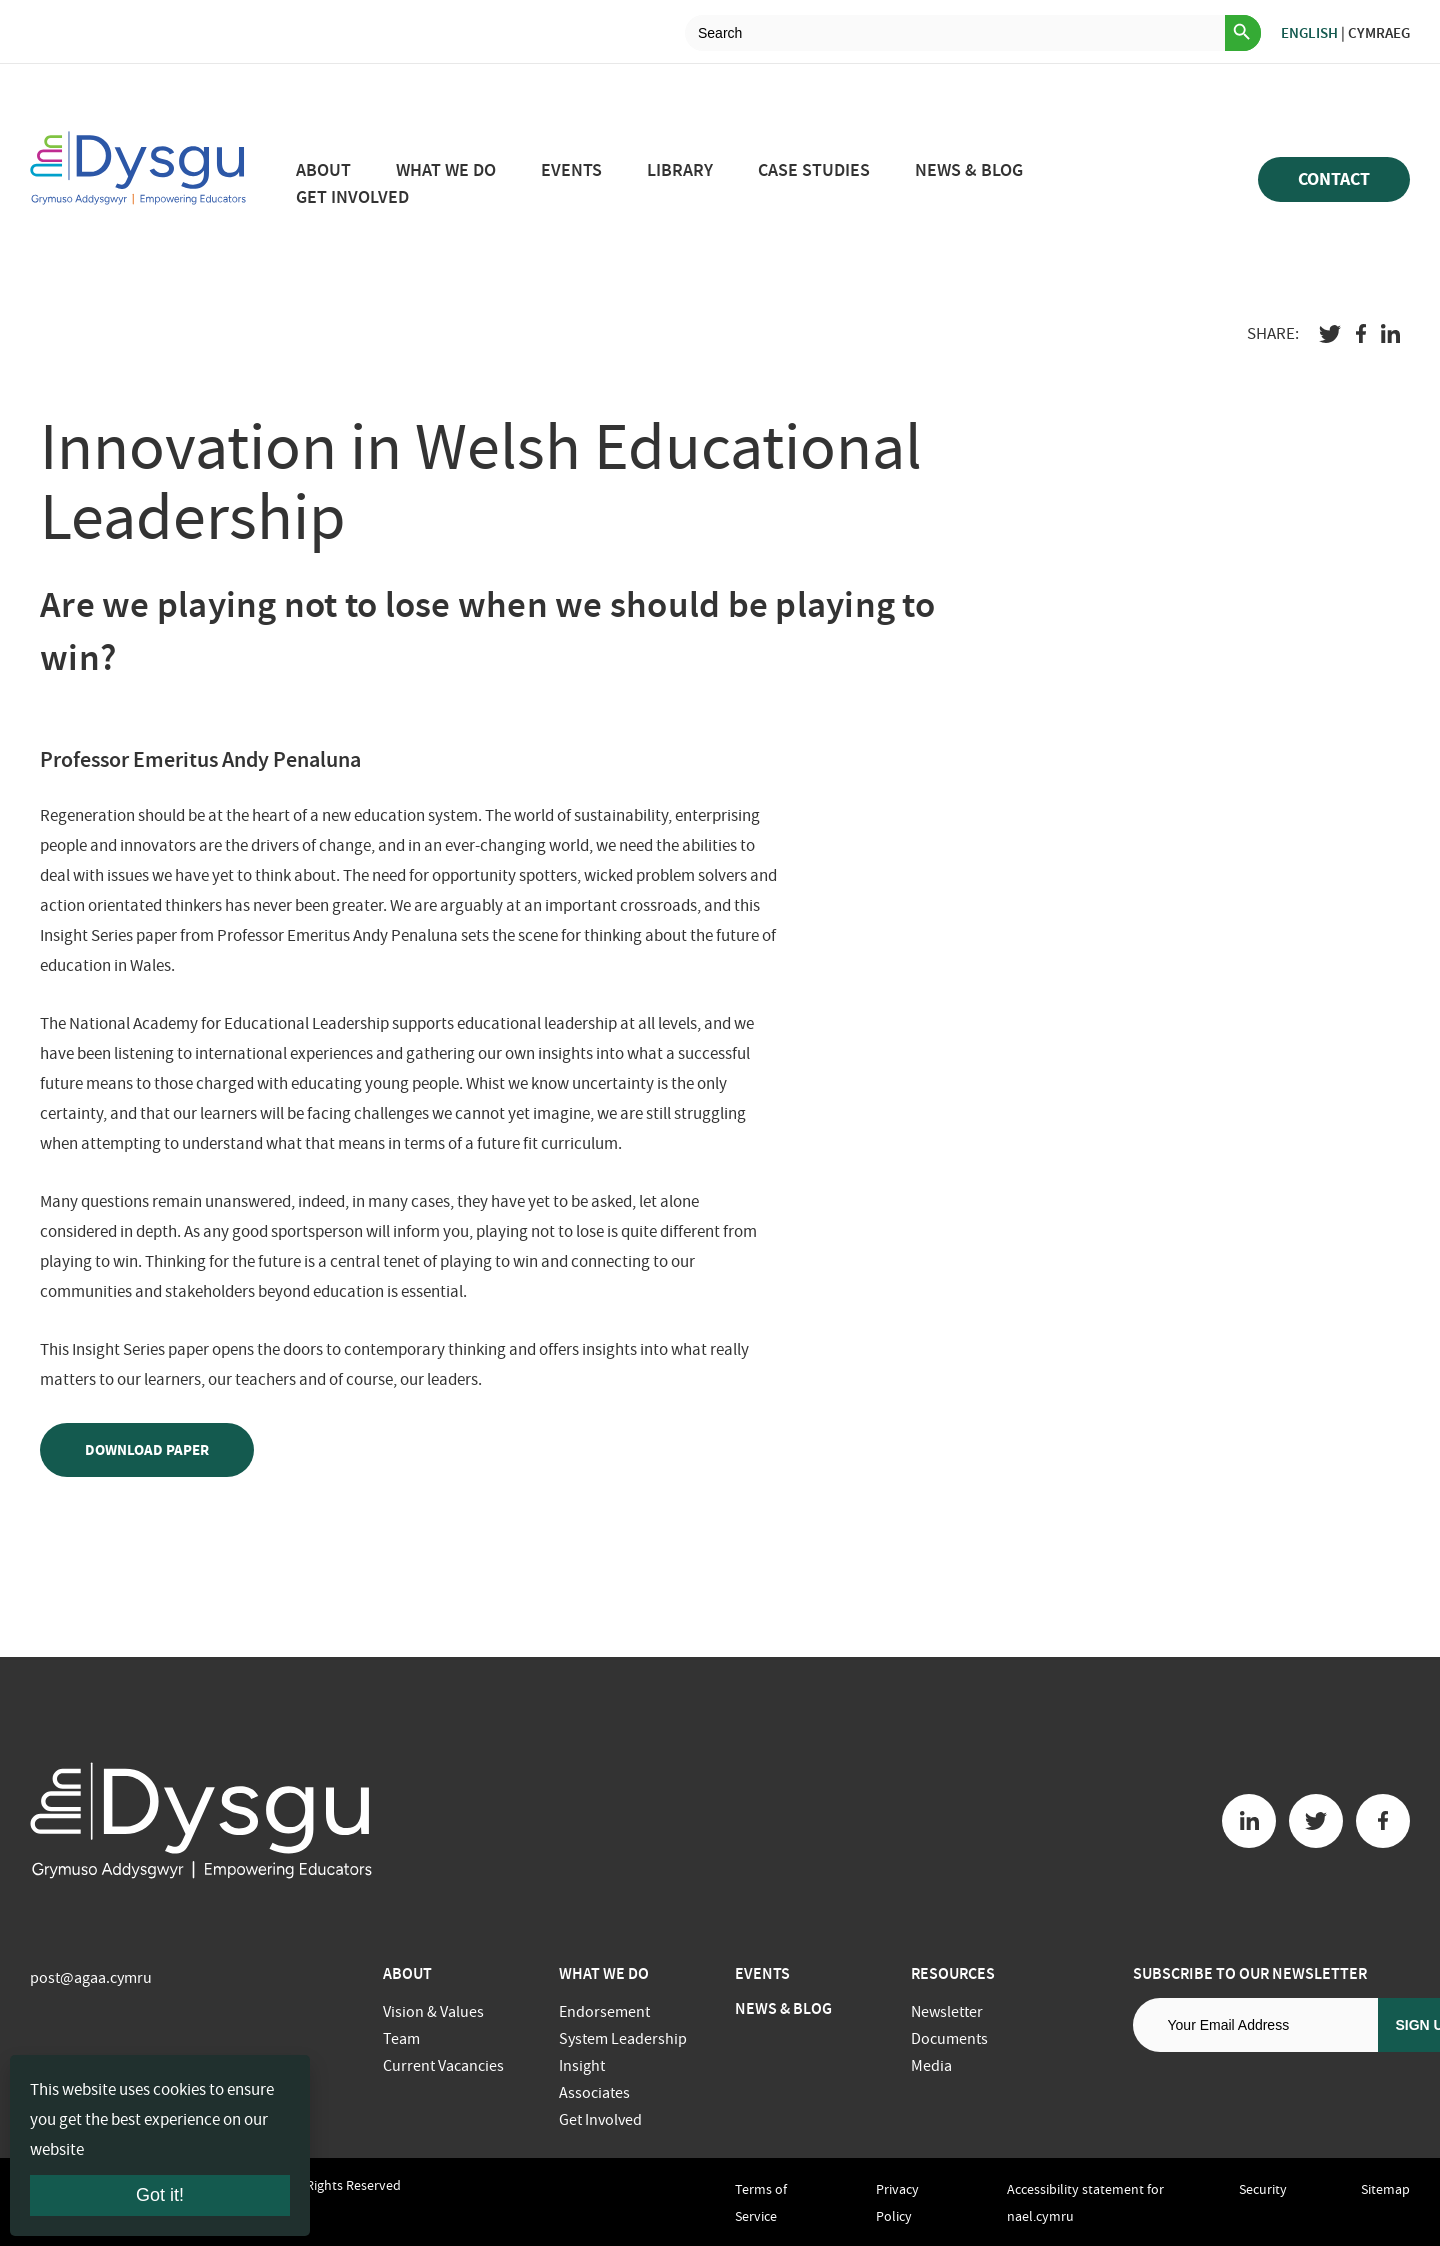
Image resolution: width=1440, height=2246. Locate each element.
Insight (582, 2066)
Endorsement (604, 2012)
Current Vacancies (443, 2066)
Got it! (160, 2195)
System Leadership (623, 2039)
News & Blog (969, 170)
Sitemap (1385, 2189)
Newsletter (947, 2012)
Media (931, 2066)
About (323, 170)
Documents (949, 2039)
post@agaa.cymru (91, 1978)
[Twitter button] (1316, 1821)
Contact (1334, 179)
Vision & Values (433, 2012)
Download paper (147, 1450)
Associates (594, 2093)
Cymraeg (1379, 33)
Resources (953, 1973)
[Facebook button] (1383, 1821)
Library (680, 170)
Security (1263, 2189)
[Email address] (1255, 2025)
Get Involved (352, 197)
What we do (446, 170)
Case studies (814, 170)
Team (401, 2039)
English (1309, 33)
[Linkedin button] (1249, 1821)
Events (571, 170)
